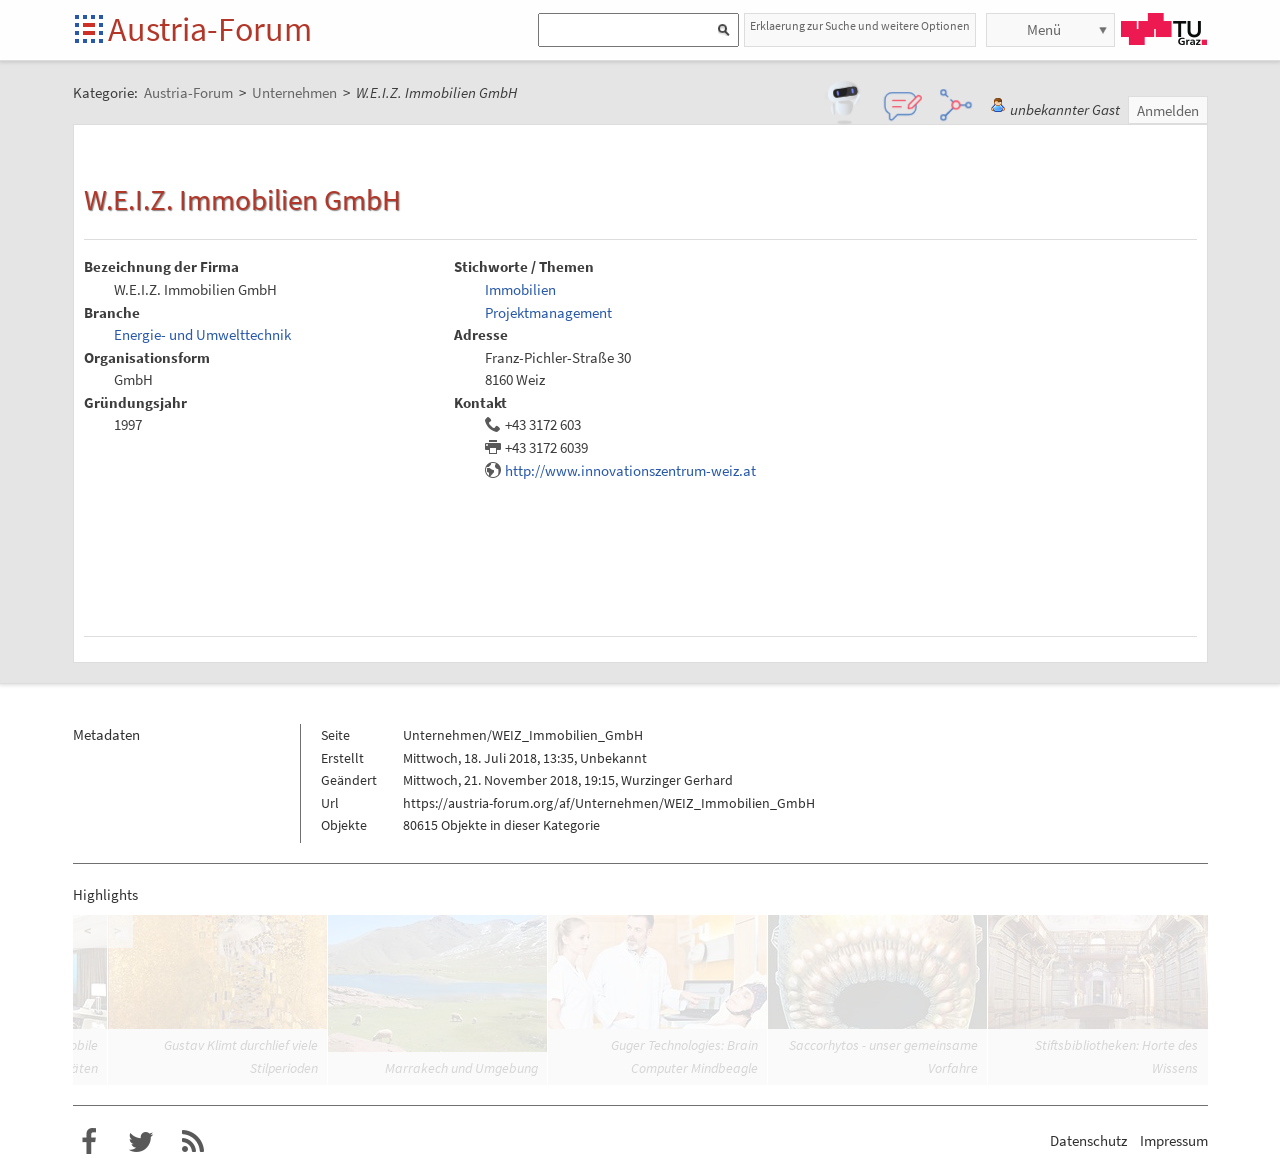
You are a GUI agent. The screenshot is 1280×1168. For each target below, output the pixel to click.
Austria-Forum (210, 29)
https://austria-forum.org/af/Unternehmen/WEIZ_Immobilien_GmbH (609, 803)
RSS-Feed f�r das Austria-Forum (193, 1142)
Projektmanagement (548, 312)
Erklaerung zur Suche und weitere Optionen (860, 25)
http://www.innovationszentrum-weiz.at (630, 470)
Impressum (1174, 1140)
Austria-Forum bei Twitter (141, 1142)
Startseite (90, 30)
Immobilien (520, 289)
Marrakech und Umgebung (461, 1068)
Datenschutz (1088, 1140)
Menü (1044, 29)
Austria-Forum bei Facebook (89, 1142)
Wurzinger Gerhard (677, 780)
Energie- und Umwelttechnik (202, 334)
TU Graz (1164, 29)
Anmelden (1168, 110)
